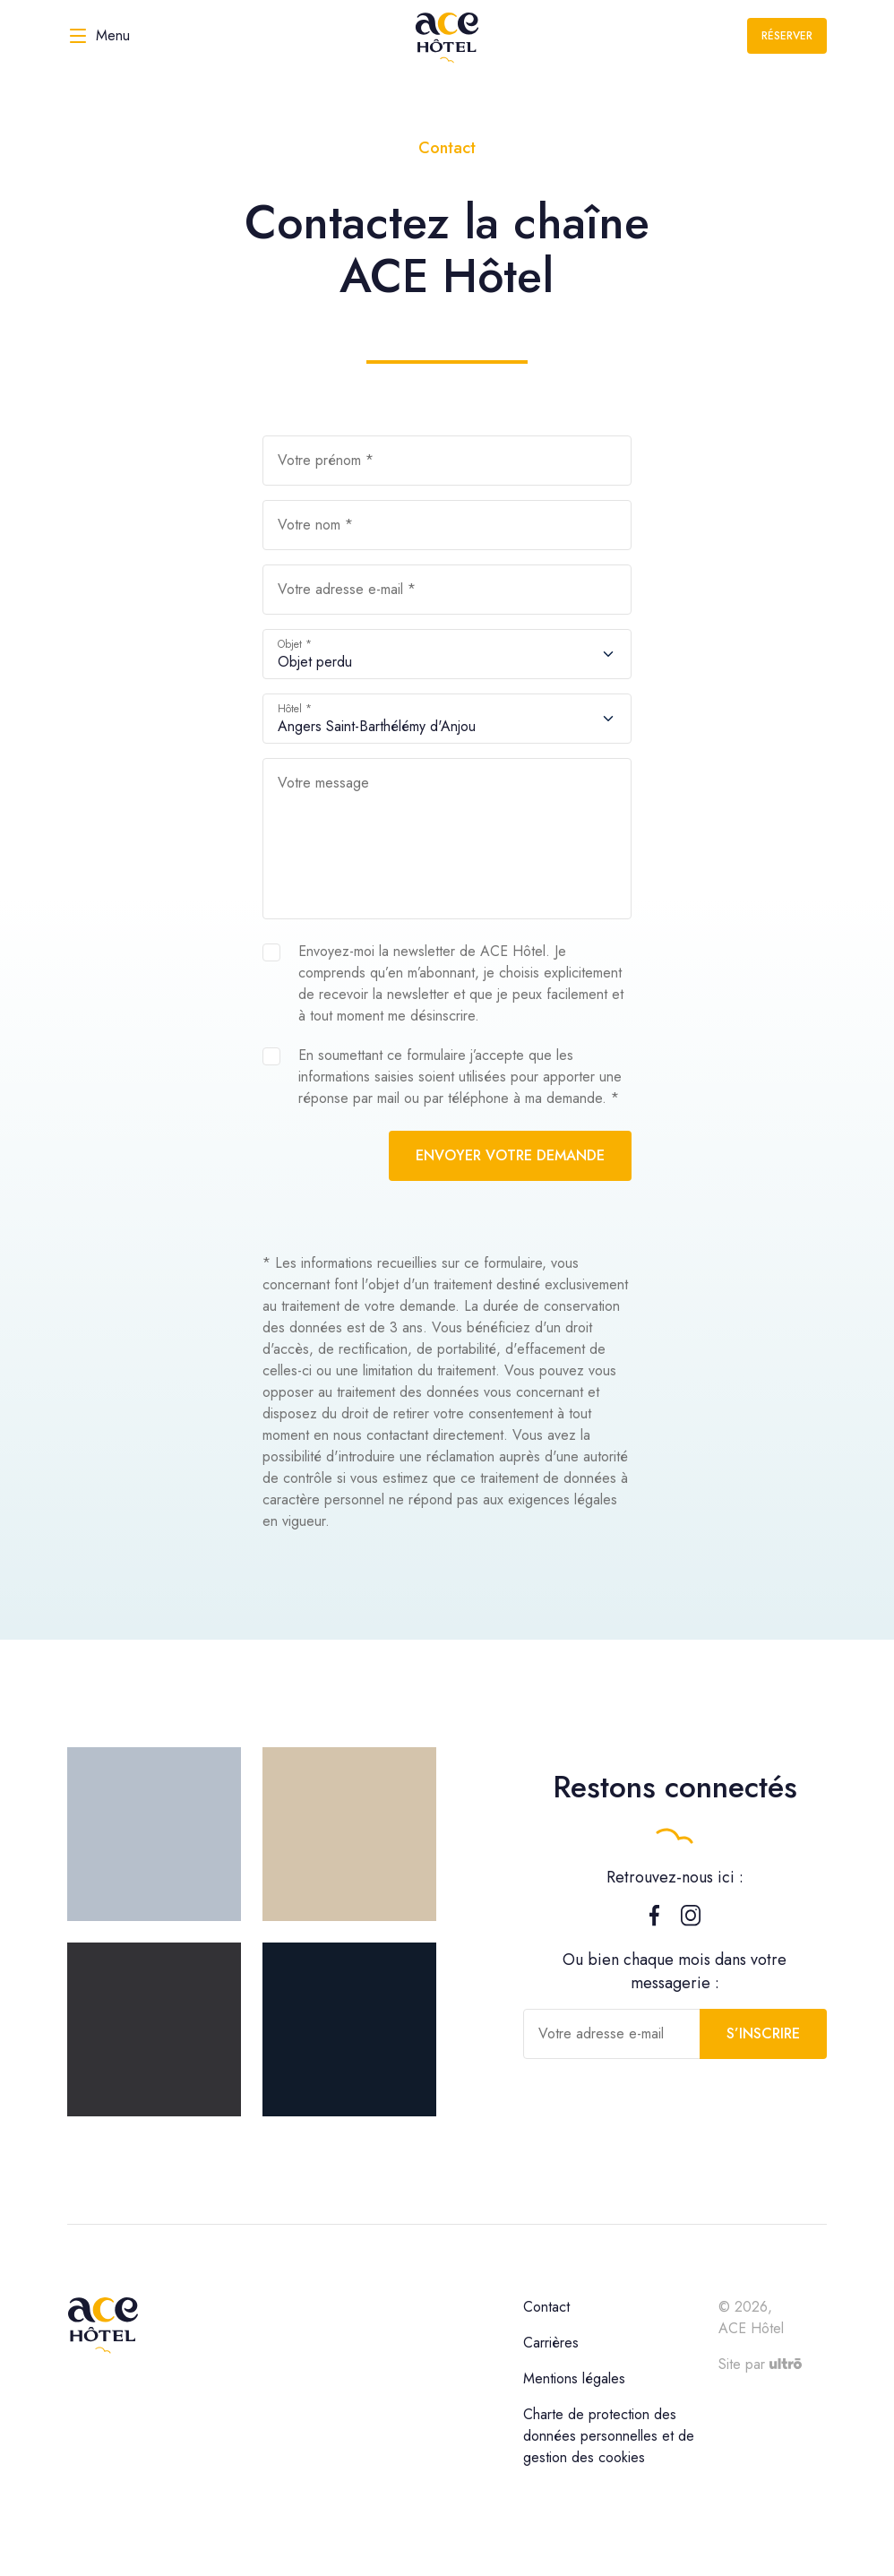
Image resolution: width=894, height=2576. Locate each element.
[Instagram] (691, 1921)
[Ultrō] (785, 2364)
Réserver (786, 36)
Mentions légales (574, 2378)
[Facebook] (654, 1921)
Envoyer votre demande (510, 1155)
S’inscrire (763, 2033)
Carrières (551, 2342)
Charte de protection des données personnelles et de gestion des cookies (608, 2436)
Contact (546, 2306)
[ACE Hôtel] (447, 36)
